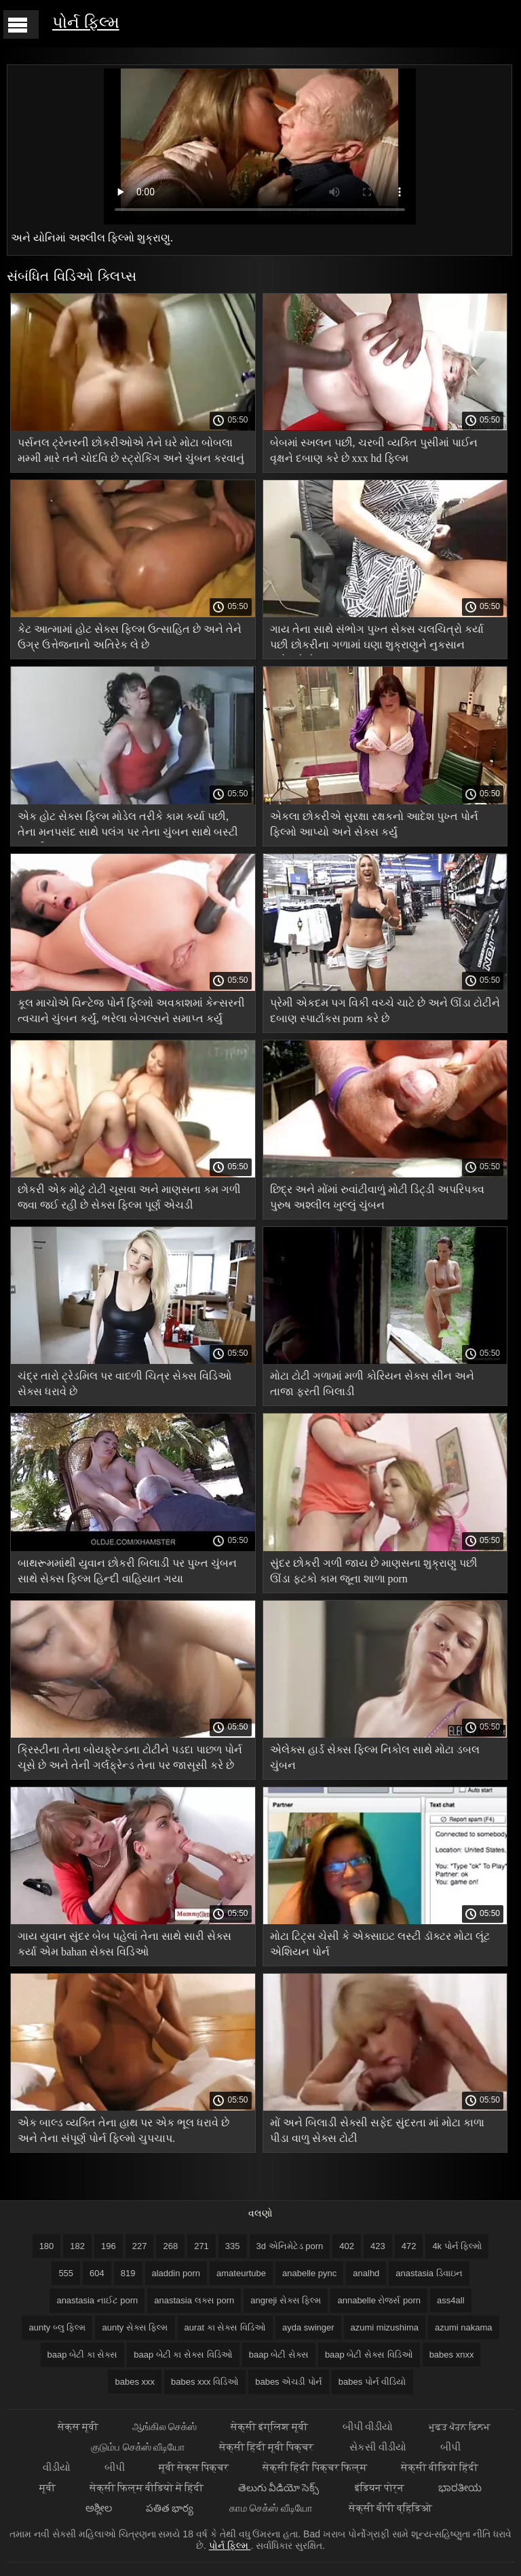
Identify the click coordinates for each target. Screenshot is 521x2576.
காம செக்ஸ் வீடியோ (272, 2507)
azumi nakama (464, 2327)
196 (108, 2246)
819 (128, 2273)
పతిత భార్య (170, 2507)
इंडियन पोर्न (379, 2487)
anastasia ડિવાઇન (428, 2273)
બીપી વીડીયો (369, 2426)
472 (409, 2246)
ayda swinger (308, 2327)
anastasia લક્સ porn (194, 2300)
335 (232, 2246)
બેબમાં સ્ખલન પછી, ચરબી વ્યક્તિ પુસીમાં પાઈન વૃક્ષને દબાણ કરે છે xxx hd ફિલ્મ (374, 450)
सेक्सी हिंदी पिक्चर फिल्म (315, 2467)
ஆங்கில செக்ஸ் (164, 2426)
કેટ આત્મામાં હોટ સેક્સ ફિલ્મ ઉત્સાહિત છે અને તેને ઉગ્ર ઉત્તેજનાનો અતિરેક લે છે (130, 636)
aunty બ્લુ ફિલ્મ (56, 2327)
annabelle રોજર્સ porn (379, 2300)
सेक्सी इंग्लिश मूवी (269, 2426)
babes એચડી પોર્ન (288, 2382)
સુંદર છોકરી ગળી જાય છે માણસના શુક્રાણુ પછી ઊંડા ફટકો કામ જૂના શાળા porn (374, 1570)
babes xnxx (451, 2354)
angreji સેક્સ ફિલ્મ (285, 2300)
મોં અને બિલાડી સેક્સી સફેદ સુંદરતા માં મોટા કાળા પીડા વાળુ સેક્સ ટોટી (377, 2130)
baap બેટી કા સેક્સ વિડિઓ (183, 2354)
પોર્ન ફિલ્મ (85, 22)
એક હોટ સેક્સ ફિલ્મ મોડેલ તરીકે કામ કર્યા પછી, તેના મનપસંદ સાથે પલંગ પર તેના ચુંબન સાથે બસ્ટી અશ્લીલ (128, 826)
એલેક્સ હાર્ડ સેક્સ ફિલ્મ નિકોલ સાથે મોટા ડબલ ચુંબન (375, 1757)
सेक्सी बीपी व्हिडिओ (390, 2507)
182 (77, 2246)
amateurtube (241, 2273)
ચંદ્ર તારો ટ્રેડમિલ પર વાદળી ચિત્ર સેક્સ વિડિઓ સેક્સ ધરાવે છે (124, 1383)
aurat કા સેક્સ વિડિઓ (225, 2327)
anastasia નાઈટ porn (97, 2300)
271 (201, 2246)
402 (346, 2246)
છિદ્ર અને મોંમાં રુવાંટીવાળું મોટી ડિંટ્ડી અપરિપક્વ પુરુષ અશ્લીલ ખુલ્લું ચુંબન (377, 1197)
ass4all (450, 2300)
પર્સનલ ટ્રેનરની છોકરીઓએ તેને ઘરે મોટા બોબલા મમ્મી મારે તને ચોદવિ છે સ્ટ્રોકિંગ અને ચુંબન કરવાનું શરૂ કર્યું (131, 453)
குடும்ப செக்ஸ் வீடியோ (138, 2446)
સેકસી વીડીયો (377, 2446)
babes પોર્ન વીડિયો (372, 2382)
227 (139, 2246)
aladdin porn (176, 2273)
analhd (366, 2273)
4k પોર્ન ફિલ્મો (457, 2246)
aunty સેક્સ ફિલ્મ (135, 2327)
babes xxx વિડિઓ (205, 2382)
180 (46, 2246)
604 (97, 2273)
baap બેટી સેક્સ (279, 2354)
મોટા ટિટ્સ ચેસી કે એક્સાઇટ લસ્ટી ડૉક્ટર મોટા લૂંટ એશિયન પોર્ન (380, 1943)
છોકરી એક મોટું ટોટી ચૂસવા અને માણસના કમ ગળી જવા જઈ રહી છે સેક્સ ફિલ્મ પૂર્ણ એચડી (129, 1197)
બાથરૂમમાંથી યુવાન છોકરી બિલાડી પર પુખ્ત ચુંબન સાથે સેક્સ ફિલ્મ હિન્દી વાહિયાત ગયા (127, 1570)
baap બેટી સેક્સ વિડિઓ (369, 2354)
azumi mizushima (385, 2327)
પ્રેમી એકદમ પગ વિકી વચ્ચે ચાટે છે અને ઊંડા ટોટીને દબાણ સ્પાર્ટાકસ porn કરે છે (385, 1010)
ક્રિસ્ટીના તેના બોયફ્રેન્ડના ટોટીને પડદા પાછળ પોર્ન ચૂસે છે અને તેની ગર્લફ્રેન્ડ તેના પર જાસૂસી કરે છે (130, 1757)
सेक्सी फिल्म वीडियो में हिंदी (147, 2487)
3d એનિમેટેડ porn (290, 2246)
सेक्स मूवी (78, 2426)
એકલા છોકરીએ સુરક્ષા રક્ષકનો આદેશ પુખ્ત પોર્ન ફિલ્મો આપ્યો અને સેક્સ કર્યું (374, 824)
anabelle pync (309, 2273)
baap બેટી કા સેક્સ (82, 2354)
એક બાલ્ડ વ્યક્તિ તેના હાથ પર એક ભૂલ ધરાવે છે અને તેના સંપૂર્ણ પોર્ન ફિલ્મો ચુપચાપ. (123, 2130)
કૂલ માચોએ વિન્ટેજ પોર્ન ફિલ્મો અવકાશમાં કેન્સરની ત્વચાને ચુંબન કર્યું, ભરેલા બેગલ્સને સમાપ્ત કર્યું (131, 1010)
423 (377, 2246)
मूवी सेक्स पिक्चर (194, 2467)
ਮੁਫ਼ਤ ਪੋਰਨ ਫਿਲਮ (459, 2426)
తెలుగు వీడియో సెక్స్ (280, 2487)
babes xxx (135, 2382)
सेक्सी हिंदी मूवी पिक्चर (267, 2446)
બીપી (114, 2467)
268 (170, 2246)
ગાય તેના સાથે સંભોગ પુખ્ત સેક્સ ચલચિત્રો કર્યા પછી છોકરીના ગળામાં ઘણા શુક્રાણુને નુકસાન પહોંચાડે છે (377, 639)
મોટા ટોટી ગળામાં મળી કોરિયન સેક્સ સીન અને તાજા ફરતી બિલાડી (372, 1383)
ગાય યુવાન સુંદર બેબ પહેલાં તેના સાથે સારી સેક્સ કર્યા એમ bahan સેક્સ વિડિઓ (124, 1943)
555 (65, 2273)
